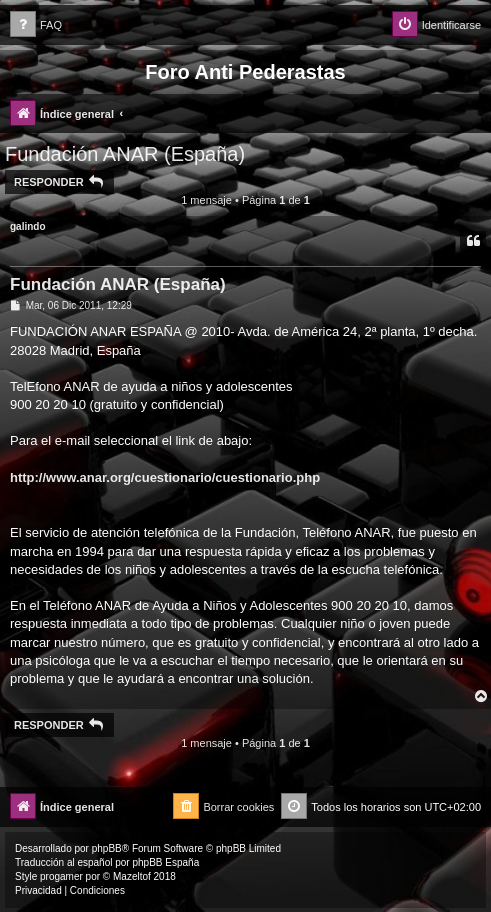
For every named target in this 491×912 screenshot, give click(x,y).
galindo (28, 226)
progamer (61, 876)
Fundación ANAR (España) (125, 154)
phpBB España (165, 862)
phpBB (107, 848)
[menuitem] (36, 25)
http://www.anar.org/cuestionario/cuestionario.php (165, 477)
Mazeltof (132, 876)
